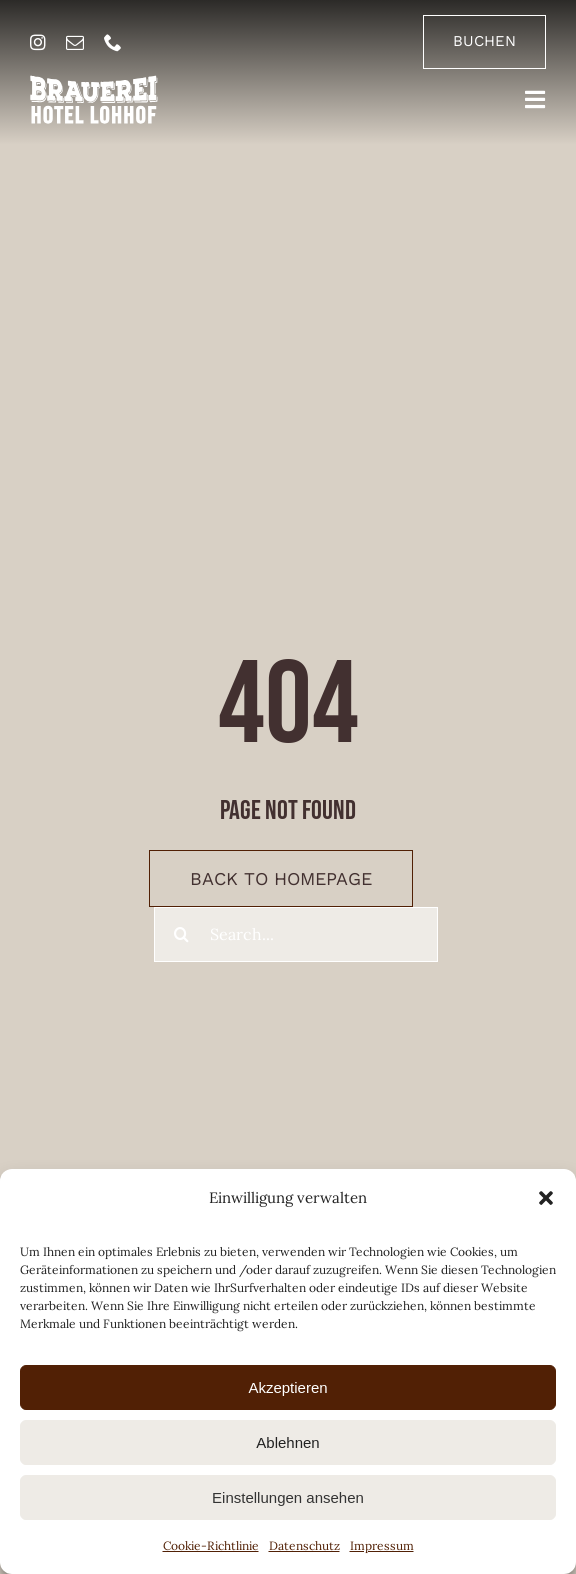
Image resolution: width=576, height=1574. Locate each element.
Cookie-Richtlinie (211, 1545)
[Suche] (181, 934)
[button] (546, 1198)
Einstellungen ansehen (288, 1497)
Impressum (382, 1545)
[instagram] (38, 42)
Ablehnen (287, 1442)
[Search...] (296, 934)
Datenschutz (304, 1545)
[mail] (75, 42)
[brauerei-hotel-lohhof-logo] (94, 83)
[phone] (113, 42)
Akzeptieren (287, 1387)
